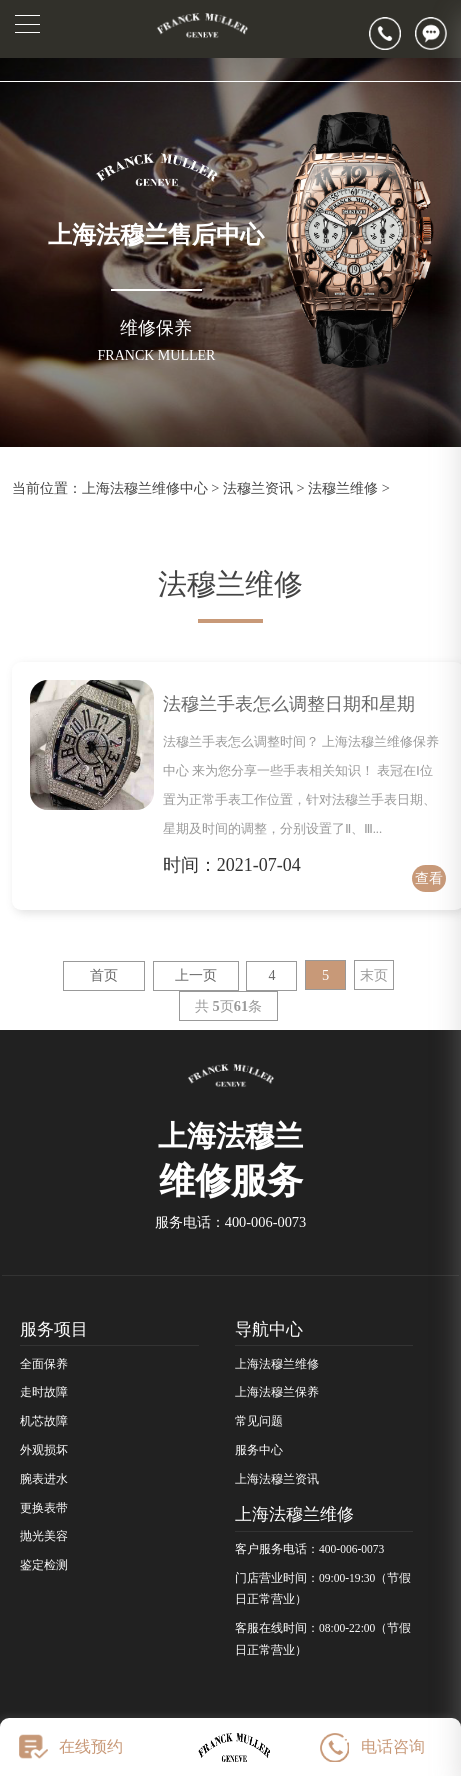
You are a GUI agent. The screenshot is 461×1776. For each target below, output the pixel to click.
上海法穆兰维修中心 (145, 488)
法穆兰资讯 (258, 488)
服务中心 (259, 1450)
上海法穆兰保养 (277, 1392)
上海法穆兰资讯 (277, 1479)
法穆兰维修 (343, 488)
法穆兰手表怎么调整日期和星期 (289, 704)
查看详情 (429, 881)
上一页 (196, 975)
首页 (104, 975)
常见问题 (259, 1421)
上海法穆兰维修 (277, 1364)
